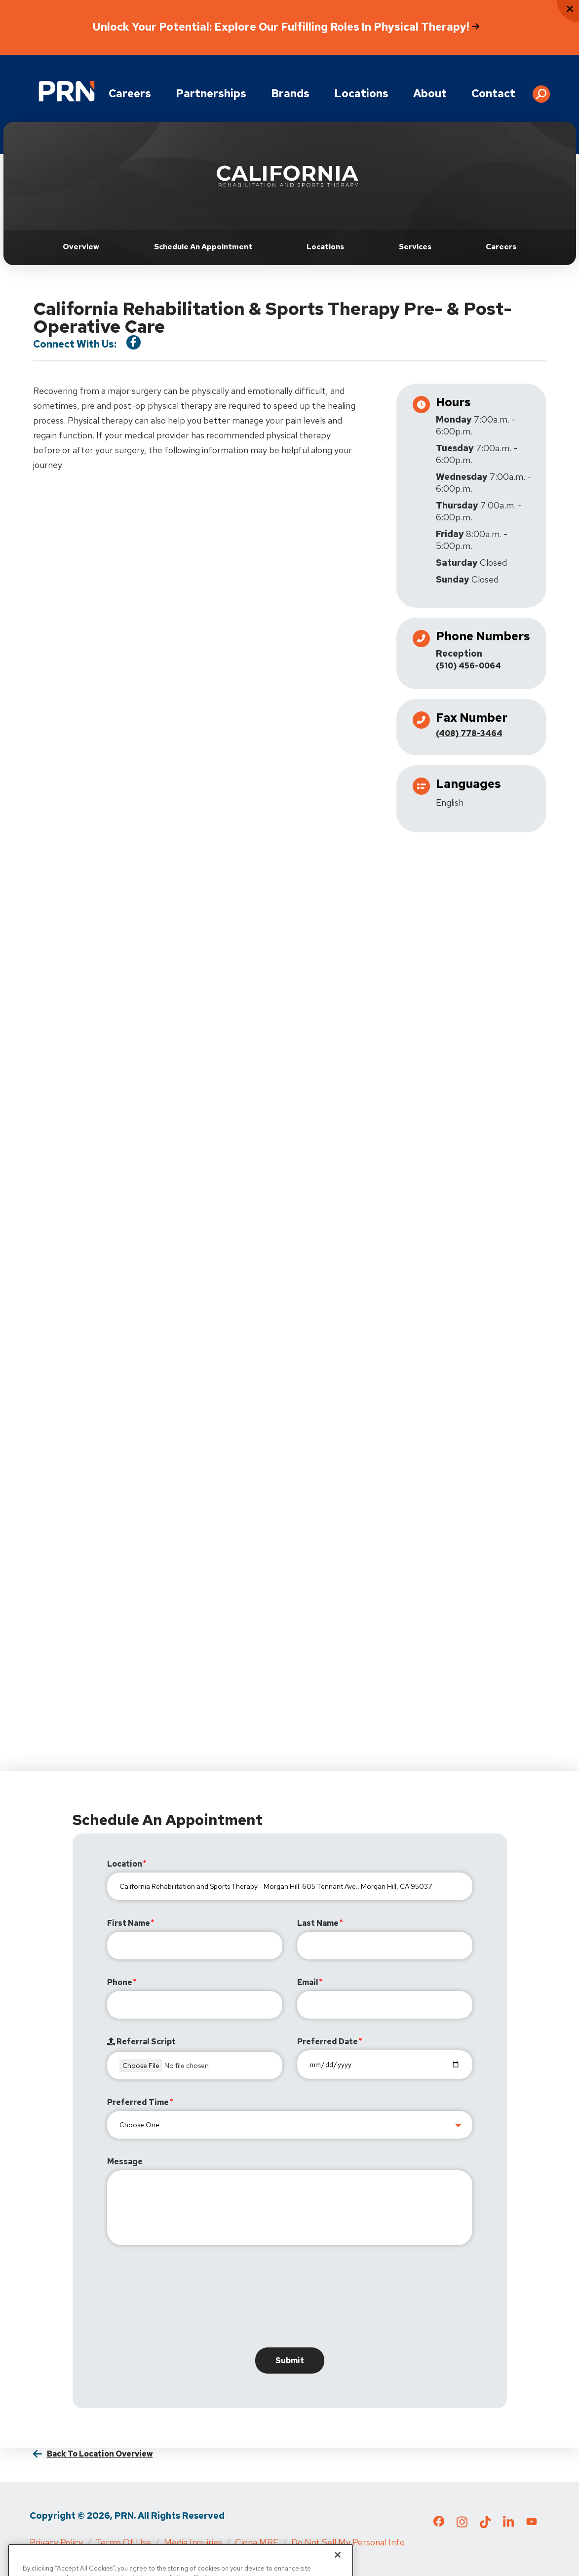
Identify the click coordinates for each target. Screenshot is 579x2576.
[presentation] (182, 2298)
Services (415, 247)
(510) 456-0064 (468, 666)
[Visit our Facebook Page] (133, 342)
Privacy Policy (56, 2542)
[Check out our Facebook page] (438, 2523)
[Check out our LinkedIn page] (508, 2525)
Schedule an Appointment (203, 247)
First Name (128, 1923)
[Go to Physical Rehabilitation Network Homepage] (67, 91)
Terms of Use (123, 2542)
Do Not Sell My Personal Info (348, 2542)
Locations (361, 93)
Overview (81, 247)
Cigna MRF (256, 2542)
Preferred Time (138, 2102)
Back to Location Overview (100, 2454)
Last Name (318, 1923)
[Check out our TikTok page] (485, 2525)
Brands (290, 93)
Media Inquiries (193, 2542)
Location (124, 1864)
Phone (119, 1982)
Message (125, 2161)
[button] (541, 90)
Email (307, 1982)
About (430, 93)
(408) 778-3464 (469, 733)
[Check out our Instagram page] (462, 2525)
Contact (493, 93)
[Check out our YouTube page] (531, 2522)
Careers (130, 93)
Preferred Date (327, 2041)
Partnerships (211, 93)
